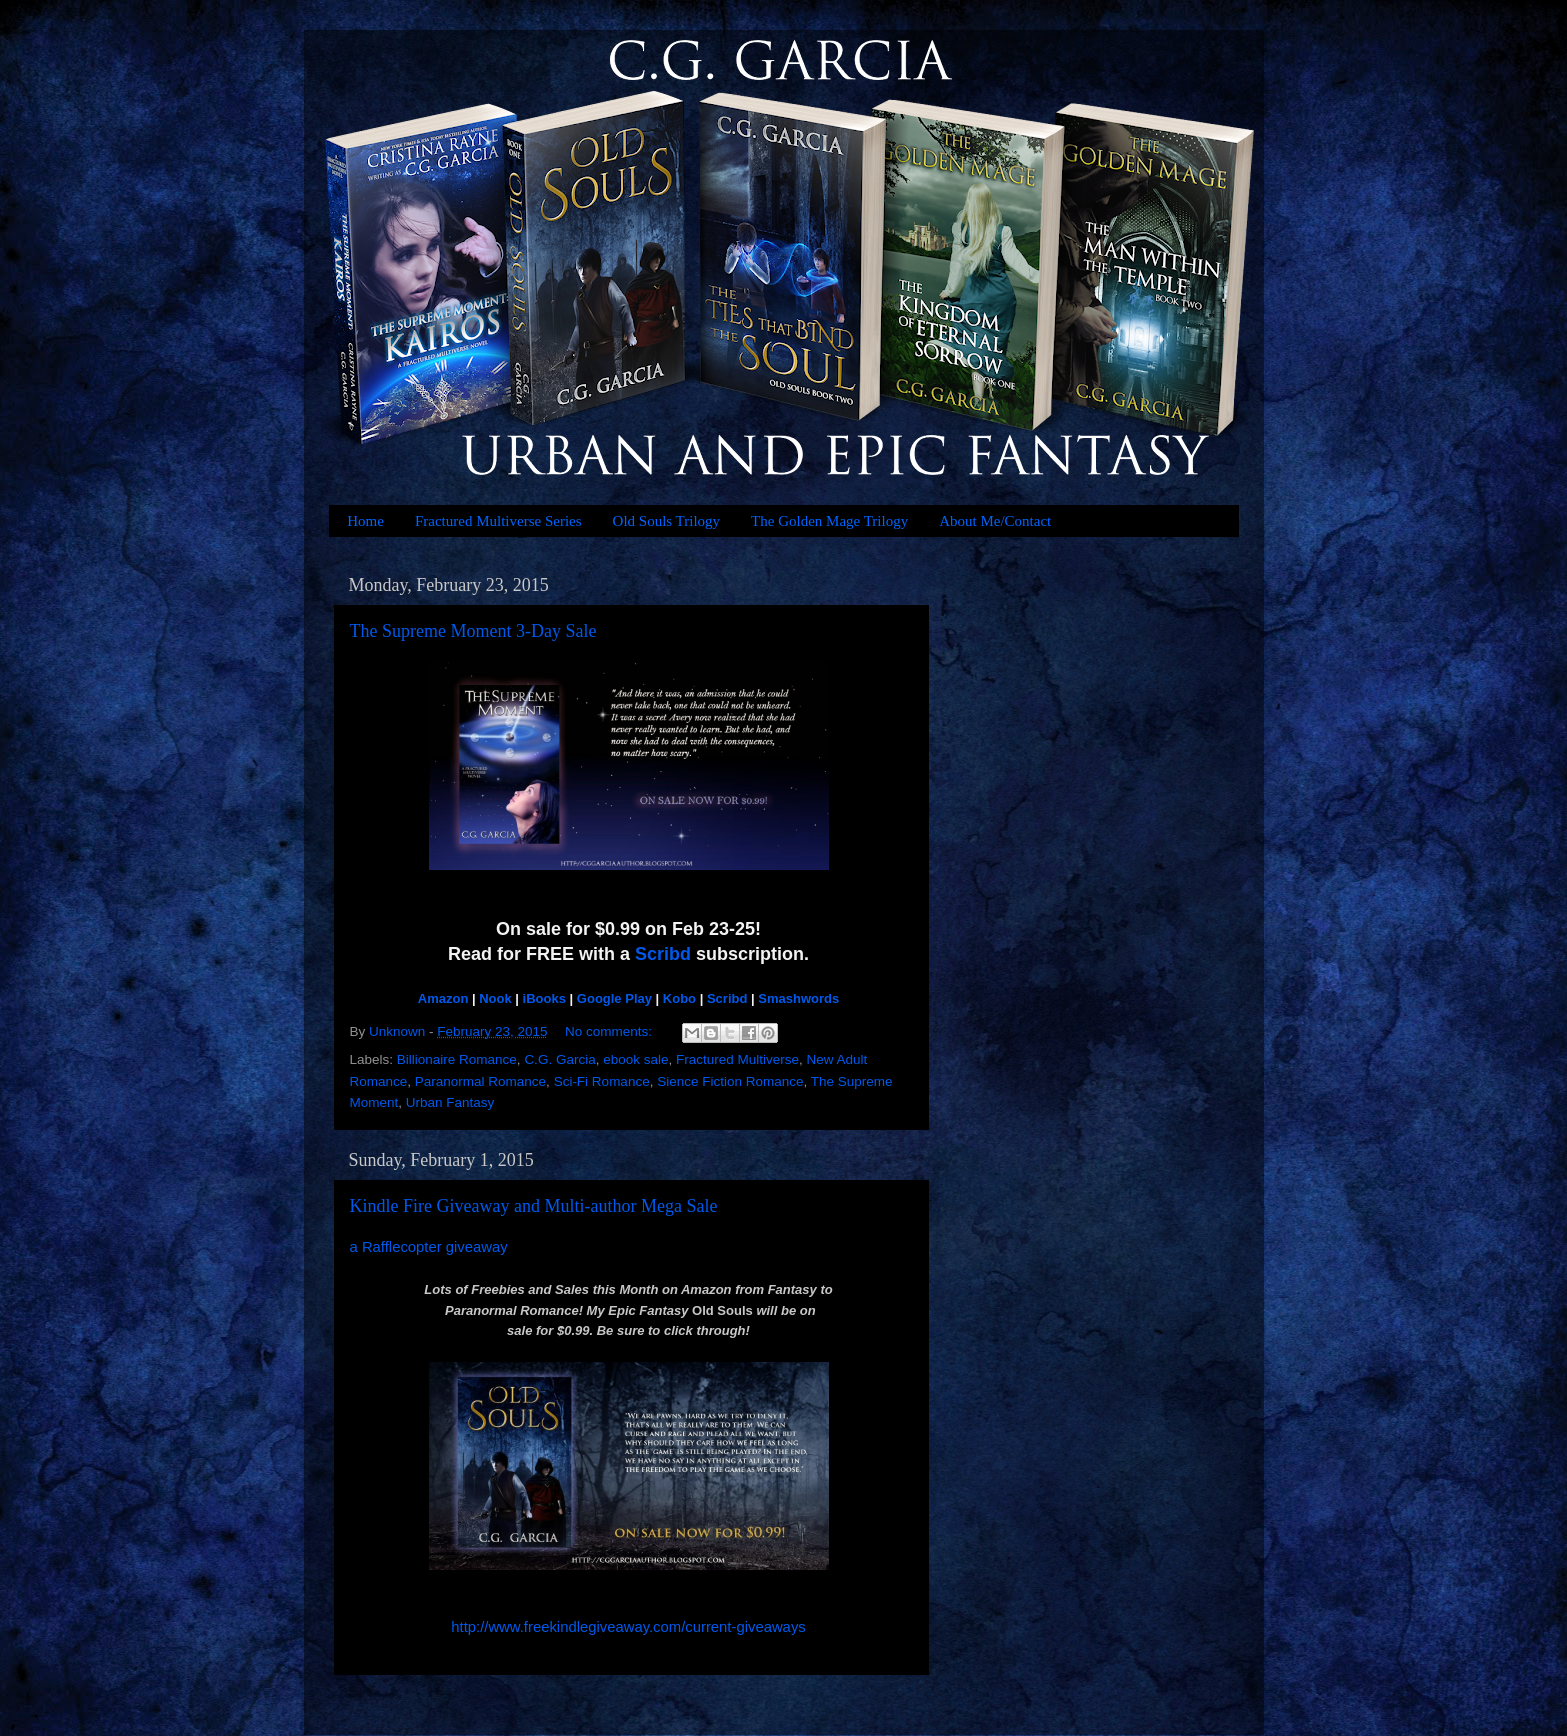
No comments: (610, 1031)
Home (365, 521)
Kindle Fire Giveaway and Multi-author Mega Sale (534, 1206)
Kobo (679, 998)
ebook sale (635, 1059)
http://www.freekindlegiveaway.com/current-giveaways (628, 1627)
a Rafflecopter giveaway (429, 1247)
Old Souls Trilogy (667, 521)
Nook (495, 998)
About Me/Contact (995, 521)
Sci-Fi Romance (602, 1081)
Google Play (614, 998)
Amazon (443, 998)
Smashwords (798, 998)
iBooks (544, 998)
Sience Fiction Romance (730, 1081)
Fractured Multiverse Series (498, 521)
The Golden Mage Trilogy (829, 521)
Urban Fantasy (450, 1102)
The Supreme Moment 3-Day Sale (473, 631)
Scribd (663, 954)
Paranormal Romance (480, 1081)
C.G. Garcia (559, 1059)
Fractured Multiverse (737, 1059)
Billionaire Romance (457, 1059)
